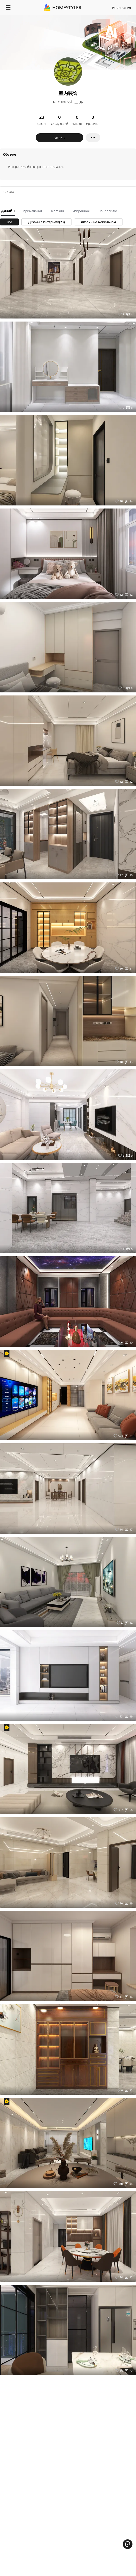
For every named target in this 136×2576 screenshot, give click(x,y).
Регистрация (121, 7)
